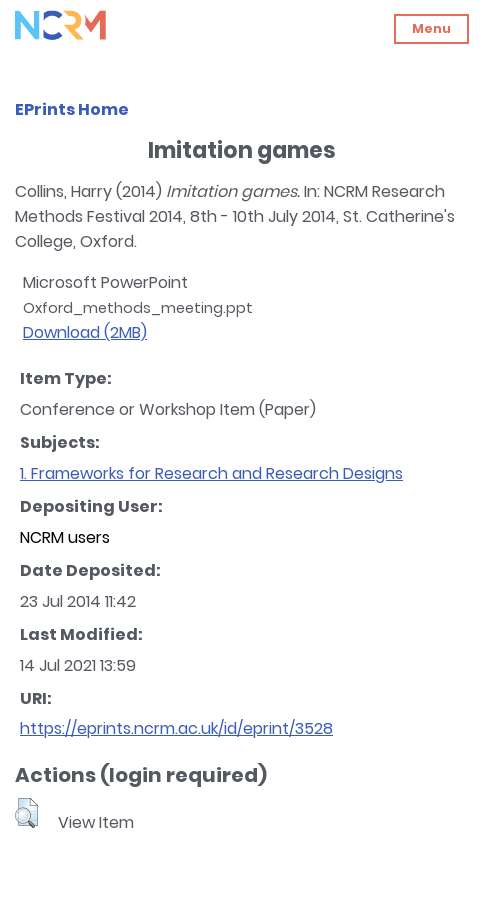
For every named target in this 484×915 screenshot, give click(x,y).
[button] (26, 813)
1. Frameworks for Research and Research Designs (211, 473)
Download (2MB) (85, 332)
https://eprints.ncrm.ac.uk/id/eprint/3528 (176, 728)
